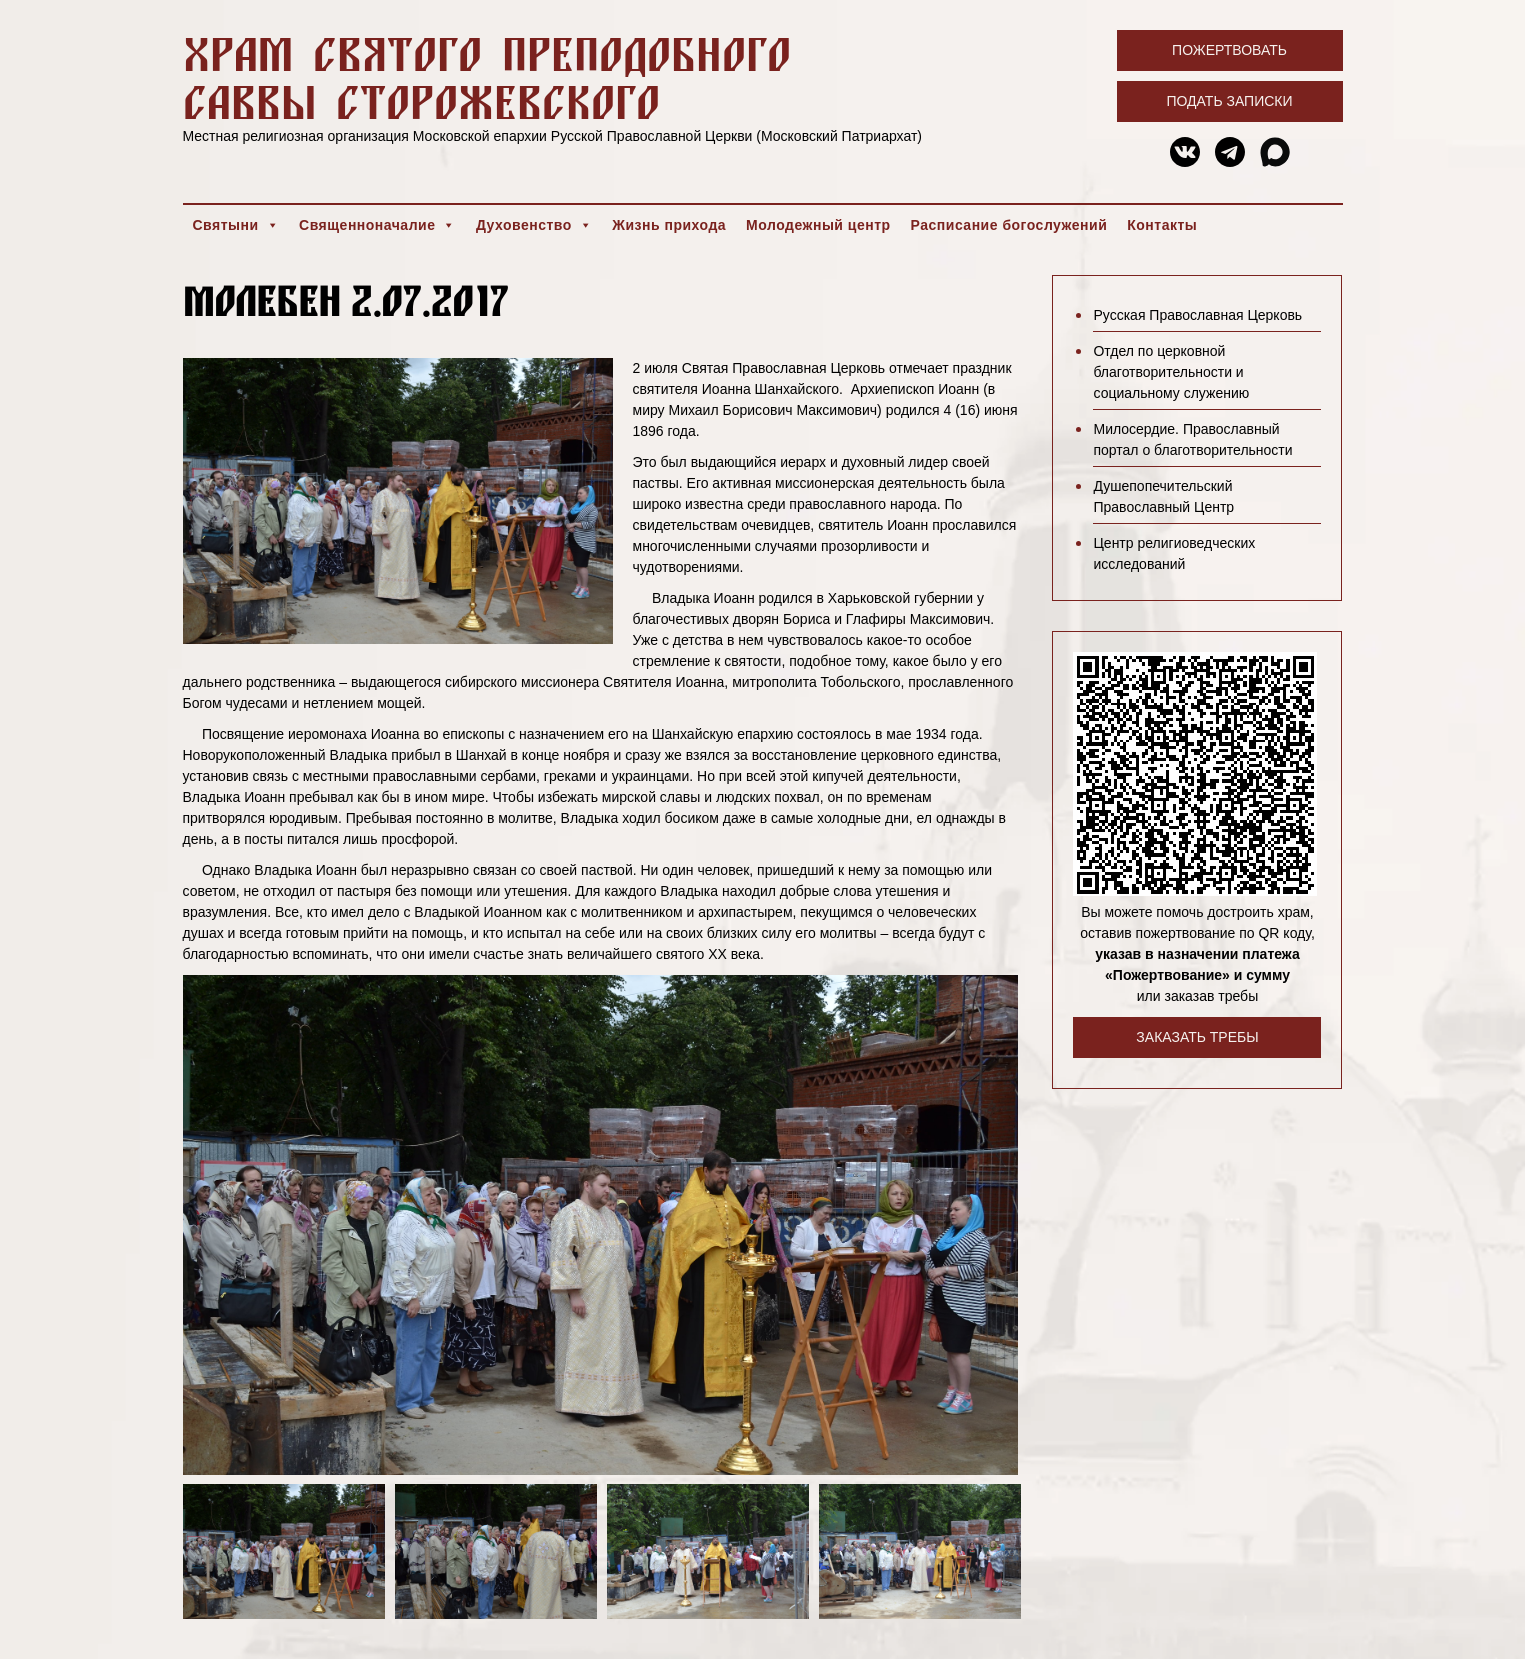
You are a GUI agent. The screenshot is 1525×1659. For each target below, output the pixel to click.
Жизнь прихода (669, 225)
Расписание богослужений (1009, 225)
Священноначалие (377, 225)
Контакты (1162, 225)
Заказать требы (1197, 1037)
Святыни (236, 225)
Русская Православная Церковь (1197, 315)
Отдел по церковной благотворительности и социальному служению (1171, 372)
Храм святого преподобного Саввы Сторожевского (487, 77)
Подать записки (1229, 101)
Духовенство (534, 225)
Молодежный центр (818, 225)
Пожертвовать (1229, 50)
